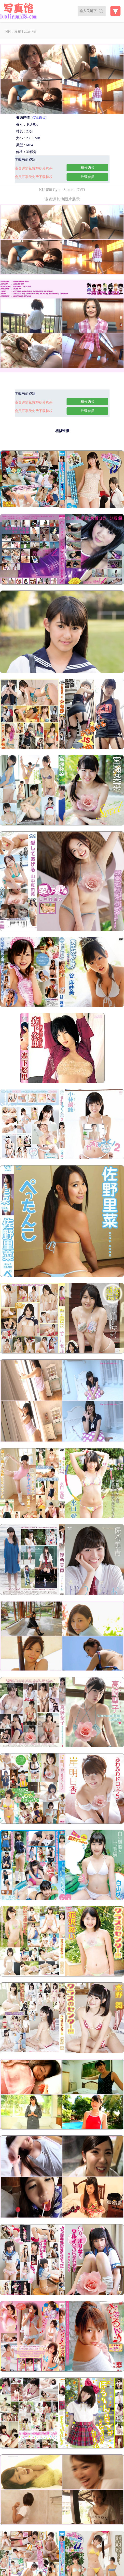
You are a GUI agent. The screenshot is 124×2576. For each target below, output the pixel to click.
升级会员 (87, 177)
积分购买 (87, 167)
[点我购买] (38, 117)
